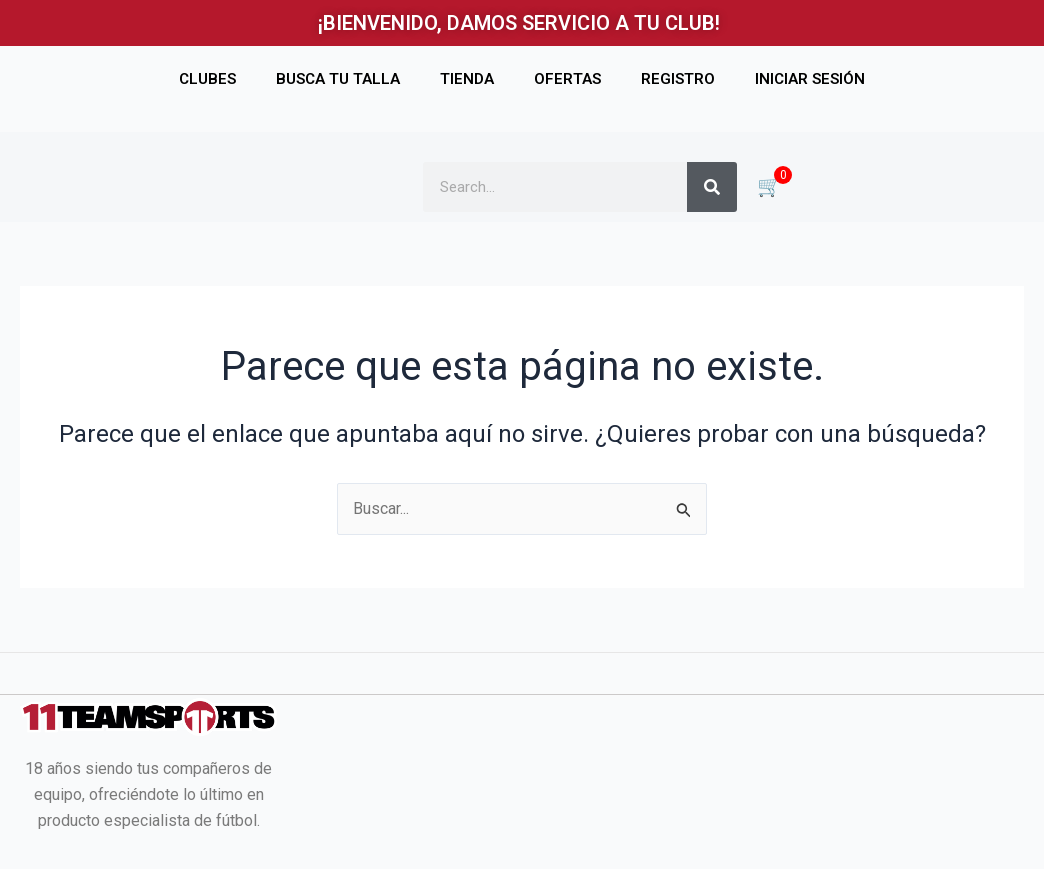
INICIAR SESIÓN (810, 79)
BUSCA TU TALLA (338, 79)
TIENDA (467, 79)
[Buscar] (712, 187)
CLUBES (207, 79)
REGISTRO (678, 79)
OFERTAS (567, 79)
